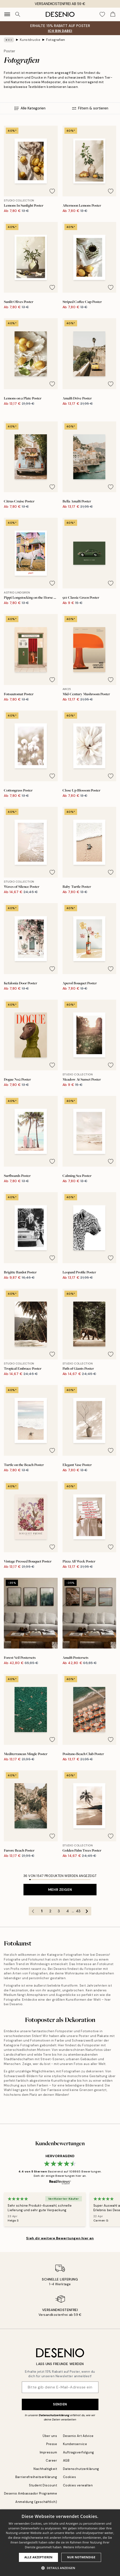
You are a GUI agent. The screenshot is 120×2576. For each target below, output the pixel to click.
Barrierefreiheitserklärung (36, 2477)
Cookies (69, 2477)
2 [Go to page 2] (50, 1911)
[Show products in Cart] (113, 14)
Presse (51, 2444)
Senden (60, 2404)
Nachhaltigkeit (45, 2469)
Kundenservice (75, 2444)
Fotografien (55, 40)
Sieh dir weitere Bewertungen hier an (60, 2238)
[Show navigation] (7, 14)
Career (51, 2460)
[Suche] (17, 14)
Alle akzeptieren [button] (38, 2557)
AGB (66, 2460)
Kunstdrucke (30, 40)
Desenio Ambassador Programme (30, 2493)
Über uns (50, 2436)
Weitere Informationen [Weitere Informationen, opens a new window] (79, 2547)
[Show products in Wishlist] (102, 14)
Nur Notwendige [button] (81, 2557)
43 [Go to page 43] (78, 1911)
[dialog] (60, 2542)
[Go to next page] (87, 1911)
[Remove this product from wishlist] (52, 191)
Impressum (48, 2452)
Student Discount (43, 2485)
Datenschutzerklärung (54, 2415)
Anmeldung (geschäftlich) (36, 2502)
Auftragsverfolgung (78, 2452)
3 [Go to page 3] (59, 1911)
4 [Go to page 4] (67, 1911)
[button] (60, 2567)
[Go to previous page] (33, 1911)
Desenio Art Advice (78, 2436)
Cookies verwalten (78, 2485)
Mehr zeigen (60, 1889)
